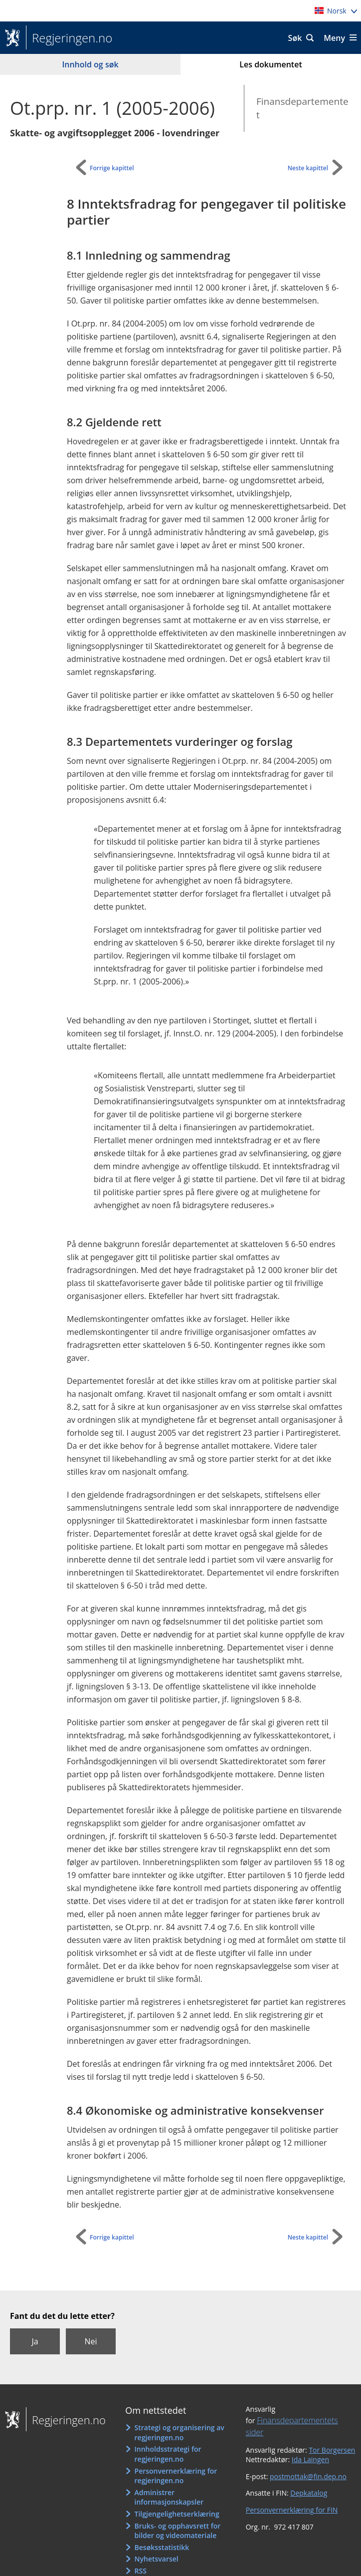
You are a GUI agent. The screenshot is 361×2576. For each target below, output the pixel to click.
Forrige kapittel (112, 168)
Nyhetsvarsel (157, 2559)
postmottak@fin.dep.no (308, 2476)
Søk (295, 37)
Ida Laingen (310, 2459)
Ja (34, 2341)
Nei (90, 2341)
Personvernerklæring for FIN (292, 2510)
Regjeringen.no (69, 38)
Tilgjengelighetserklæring (177, 2514)
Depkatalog (308, 2493)
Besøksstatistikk (162, 2547)
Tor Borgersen (332, 2450)
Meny (334, 37)
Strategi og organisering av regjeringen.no (179, 2432)
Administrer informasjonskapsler (169, 2497)
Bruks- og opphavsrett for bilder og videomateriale (178, 2531)
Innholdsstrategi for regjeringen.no (168, 2454)
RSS (141, 2571)
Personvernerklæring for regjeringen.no (176, 2476)
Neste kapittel (308, 168)
